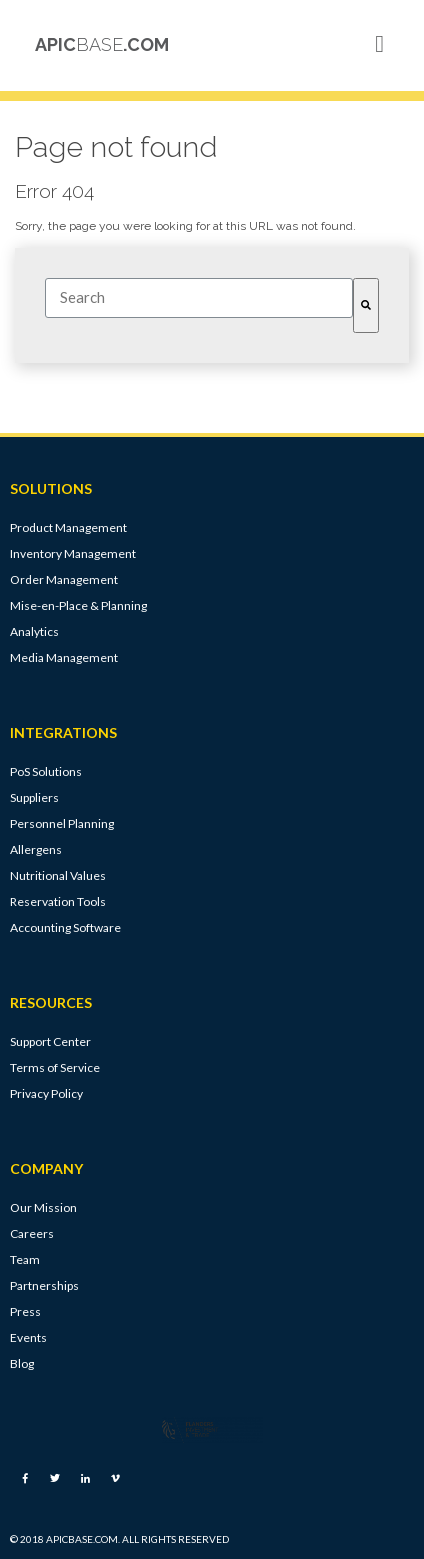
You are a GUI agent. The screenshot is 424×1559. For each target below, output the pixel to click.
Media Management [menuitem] (64, 657)
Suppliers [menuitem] (34, 797)
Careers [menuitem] (32, 1233)
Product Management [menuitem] (68, 527)
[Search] (366, 305)
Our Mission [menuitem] (43, 1207)
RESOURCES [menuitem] (51, 1003)
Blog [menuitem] (22, 1363)
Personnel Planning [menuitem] (62, 823)
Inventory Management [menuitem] (73, 553)
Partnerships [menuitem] (44, 1285)
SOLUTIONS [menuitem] (51, 489)
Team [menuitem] (25, 1259)
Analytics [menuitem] (34, 631)
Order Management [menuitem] (64, 579)
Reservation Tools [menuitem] (58, 901)
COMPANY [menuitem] (46, 1169)
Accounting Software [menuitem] (65, 927)
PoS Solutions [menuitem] (46, 771)
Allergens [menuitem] (36, 849)
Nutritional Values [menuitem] (58, 875)
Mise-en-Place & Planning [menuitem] (78, 605)
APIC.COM (102, 44)
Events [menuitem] (28, 1337)
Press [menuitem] (25, 1311)
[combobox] (199, 298)
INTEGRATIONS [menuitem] (63, 733)
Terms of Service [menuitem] (55, 1067)
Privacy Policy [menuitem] (46, 1093)
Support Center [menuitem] (50, 1041)
